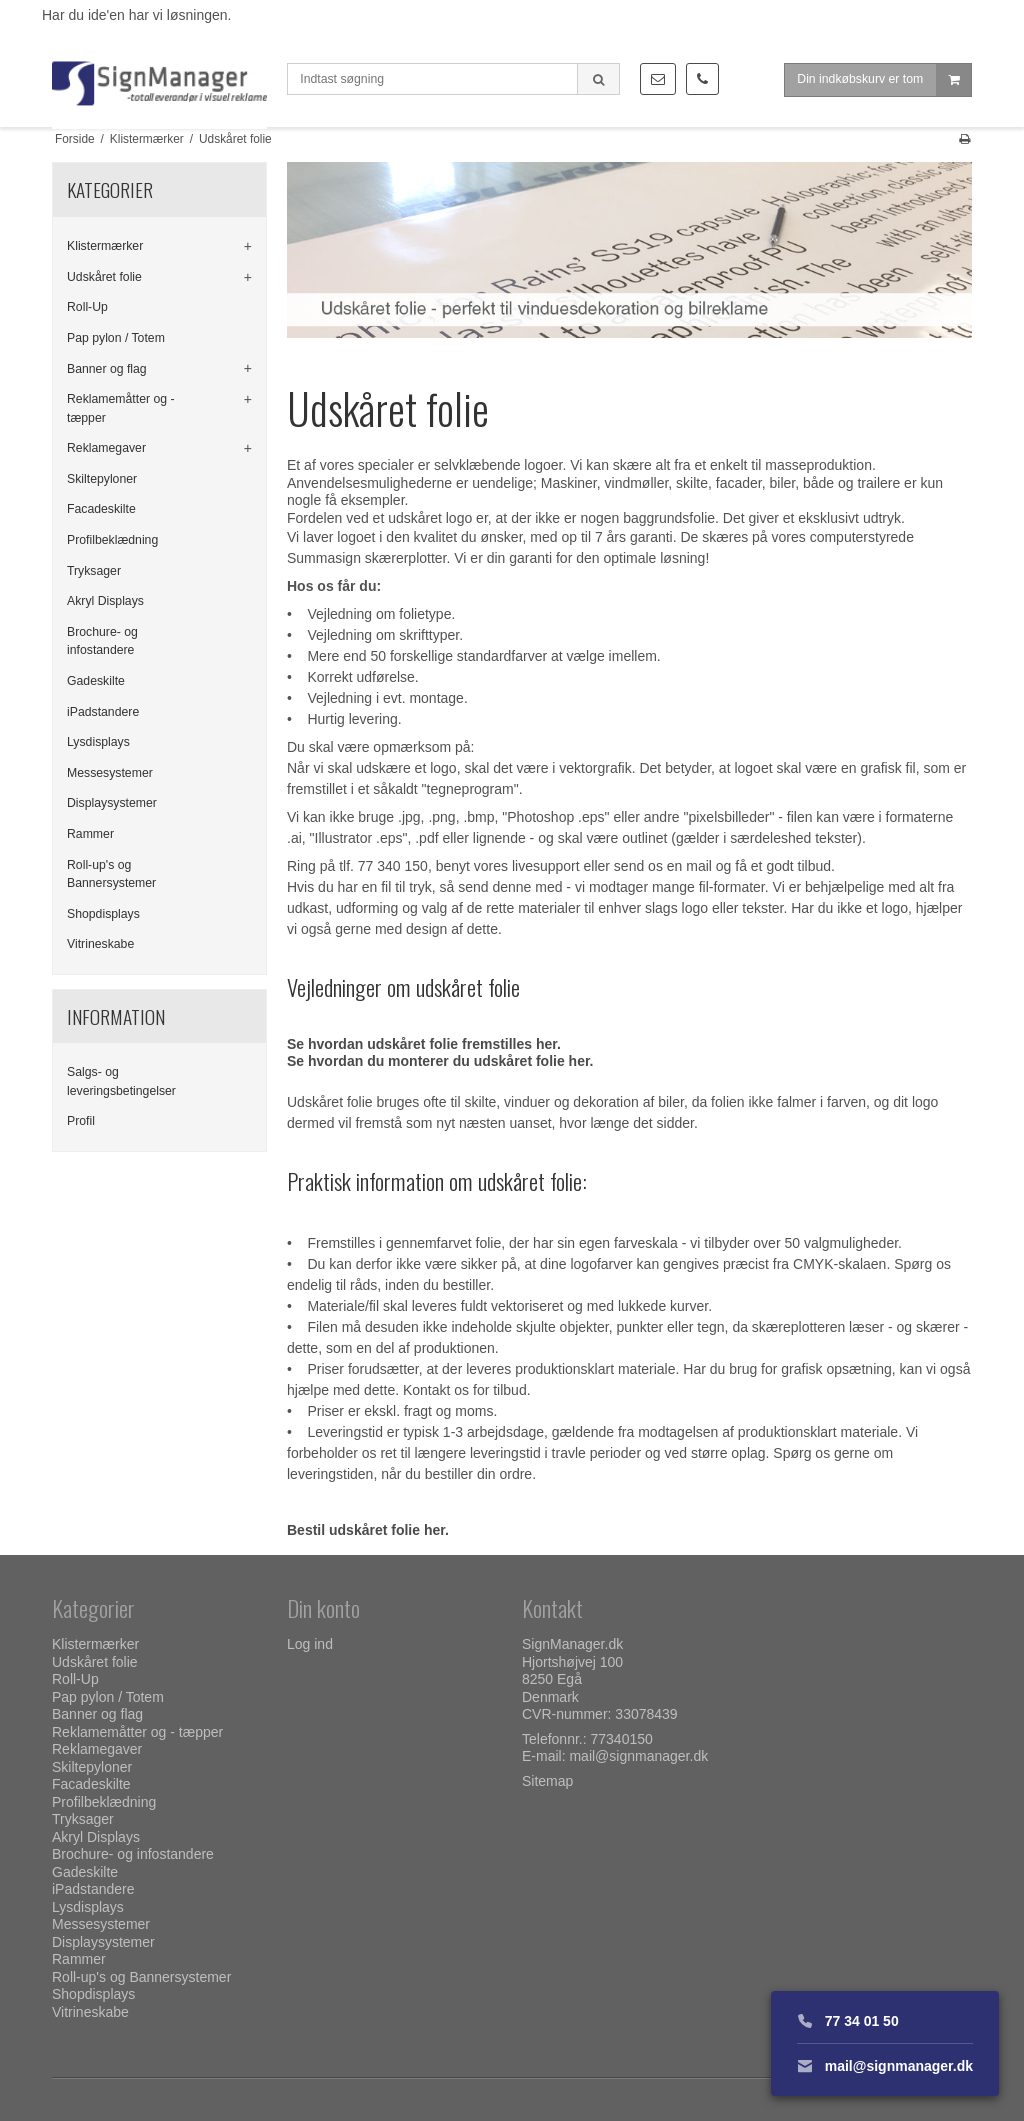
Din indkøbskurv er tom (884, 84)
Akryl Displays (105, 601)
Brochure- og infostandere (102, 641)
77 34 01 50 (848, 2021)
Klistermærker (105, 246)
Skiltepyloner (102, 479)
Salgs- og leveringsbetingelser (121, 1081)
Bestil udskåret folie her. (368, 1530)
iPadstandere (103, 712)
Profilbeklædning (112, 540)
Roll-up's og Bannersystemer (111, 874)
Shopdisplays (103, 914)
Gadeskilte (96, 681)
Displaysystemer (112, 803)
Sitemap (547, 1781)
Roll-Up (87, 307)
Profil (81, 1121)
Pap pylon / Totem (116, 338)
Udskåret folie (104, 277)
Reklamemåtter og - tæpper (121, 408)
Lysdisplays (98, 742)
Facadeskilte (101, 509)
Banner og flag (107, 369)
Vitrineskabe (100, 944)
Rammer (90, 834)
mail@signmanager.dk (638, 1756)
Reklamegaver (106, 448)
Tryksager (94, 571)
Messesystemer (110, 773)
